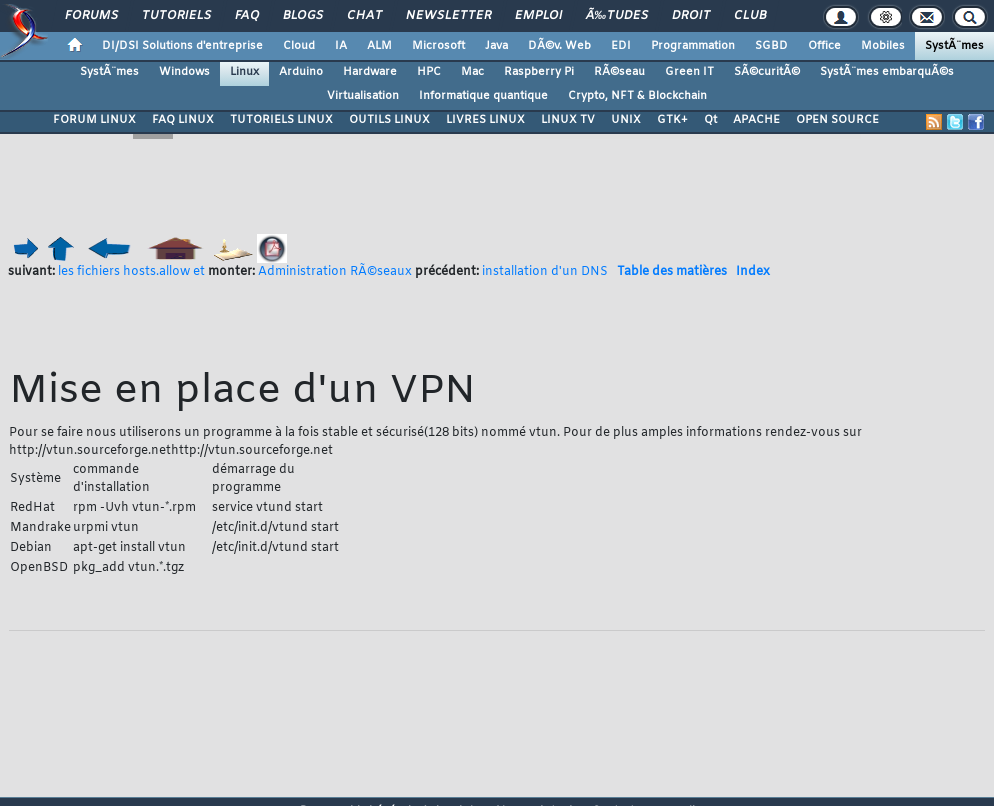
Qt (710, 120)
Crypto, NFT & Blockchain (637, 96)
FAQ (247, 16)
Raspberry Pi (539, 72)
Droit (691, 16)
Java (496, 46)
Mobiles (883, 46)
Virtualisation (363, 96)
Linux (244, 72)
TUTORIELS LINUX (281, 120)
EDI (621, 46)
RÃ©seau (619, 72)
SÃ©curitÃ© (767, 72)
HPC (429, 72)
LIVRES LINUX (485, 120)
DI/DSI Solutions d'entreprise (182, 46)
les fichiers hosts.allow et (131, 272)
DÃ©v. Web (559, 46)
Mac (472, 72)
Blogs (303, 16)
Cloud (299, 46)
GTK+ (672, 120)
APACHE (756, 120)
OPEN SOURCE (837, 120)
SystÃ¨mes (954, 46)
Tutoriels (176, 16)
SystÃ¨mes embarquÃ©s (887, 72)
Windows (184, 72)
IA (341, 46)
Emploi (538, 16)
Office (824, 46)
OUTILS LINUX (389, 120)
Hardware (370, 72)
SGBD (771, 46)
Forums (91, 16)
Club (750, 16)
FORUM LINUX (94, 120)
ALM (379, 46)
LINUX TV (568, 120)
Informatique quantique (483, 96)
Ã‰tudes (617, 16)
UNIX (626, 120)
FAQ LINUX (183, 120)
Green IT (689, 72)
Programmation (693, 46)
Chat (364, 16)
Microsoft (438, 46)
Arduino (301, 72)
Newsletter (448, 16)
